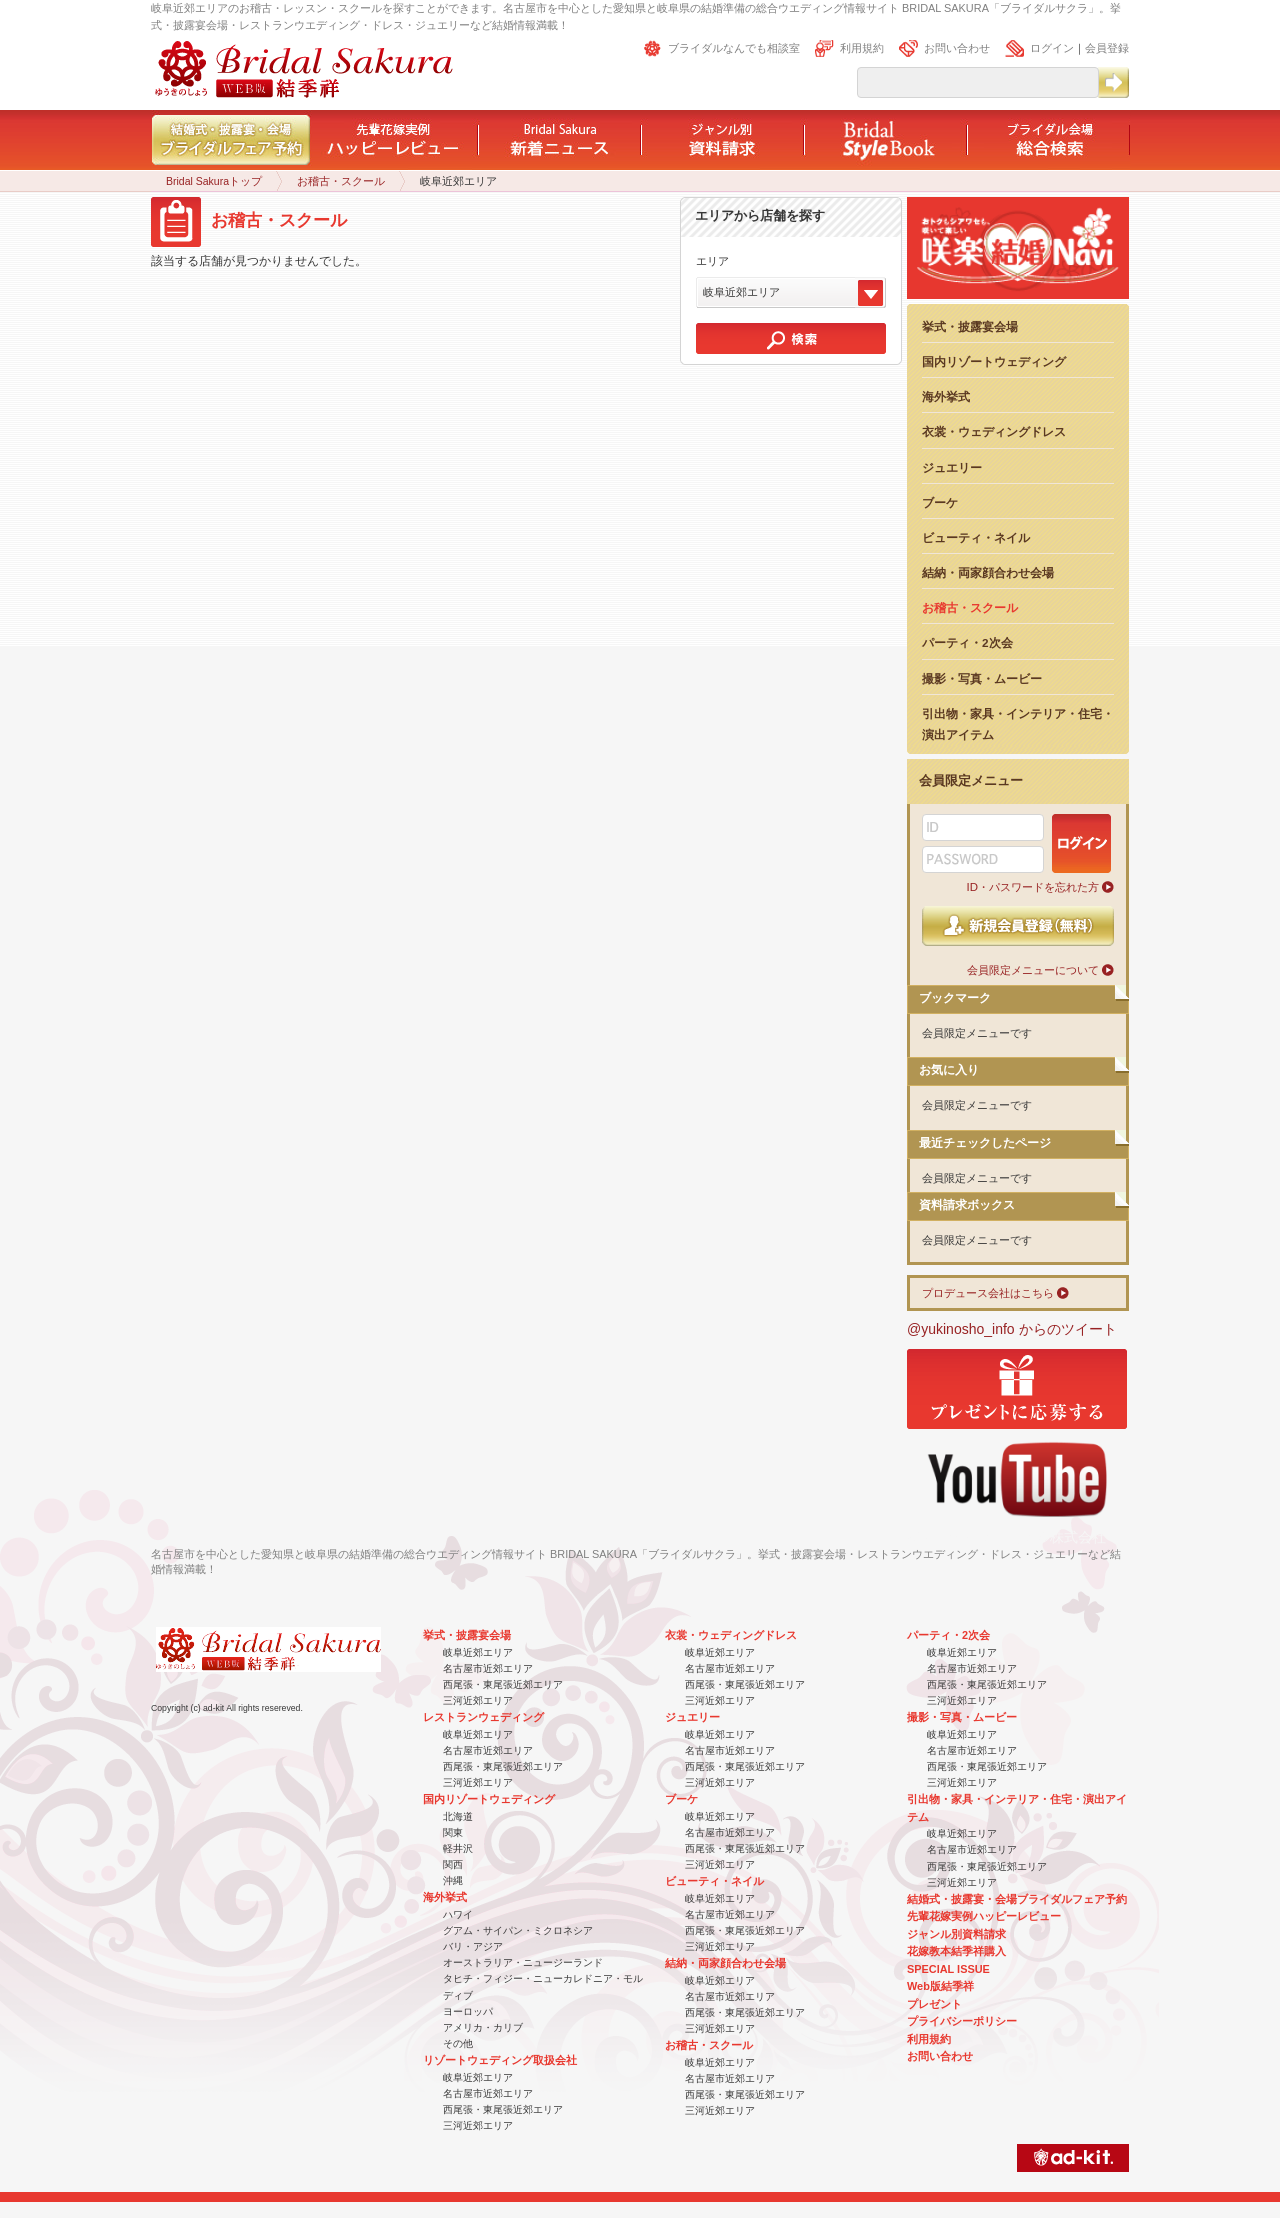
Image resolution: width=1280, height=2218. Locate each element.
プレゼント (934, 2004)
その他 (458, 2043)
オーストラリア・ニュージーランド (523, 1962)
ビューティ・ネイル (976, 537)
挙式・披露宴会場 (970, 326)
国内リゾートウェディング (994, 361)
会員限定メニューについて (1033, 970)
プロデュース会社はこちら (988, 1293)
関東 (453, 1832)
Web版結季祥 (940, 1986)
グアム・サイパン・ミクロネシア (518, 1930)
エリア (712, 261)
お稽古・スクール (341, 181)
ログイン (1052, 48)
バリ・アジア (473, 1946)
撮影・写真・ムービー (982, 678)
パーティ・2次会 (967, 642)
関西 (453, 1864)
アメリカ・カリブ (483, 2027)
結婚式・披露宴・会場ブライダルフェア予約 (1017, 1899)
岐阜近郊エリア (478, 1652)
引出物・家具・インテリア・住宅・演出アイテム (1018, 724)
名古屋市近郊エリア (488, 1668)
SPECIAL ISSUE (948, 1969)
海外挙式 (946, 396)
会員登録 (1107, 48)
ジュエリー (952, 467)
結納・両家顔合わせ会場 (988, 572)
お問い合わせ (957, 48)
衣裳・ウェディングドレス (994, 431)
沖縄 (453, 1880)
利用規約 (862, 48)
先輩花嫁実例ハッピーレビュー (984, 1916)
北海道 (458, 1816)
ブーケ (940, 502)
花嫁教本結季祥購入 (956, 1951)
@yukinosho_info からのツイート (1012, 1329)
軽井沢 (458, 1848)
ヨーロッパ (468, 2011)
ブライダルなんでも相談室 (734, 48)
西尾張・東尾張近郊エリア (503, 1684)
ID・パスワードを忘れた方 (1033, 887)
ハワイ (458, 1914)
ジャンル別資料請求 (956, 1934)
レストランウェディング (483, 1717)
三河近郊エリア (478, 1700)
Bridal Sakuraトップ (214, 181)
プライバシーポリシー (962, 2021)
